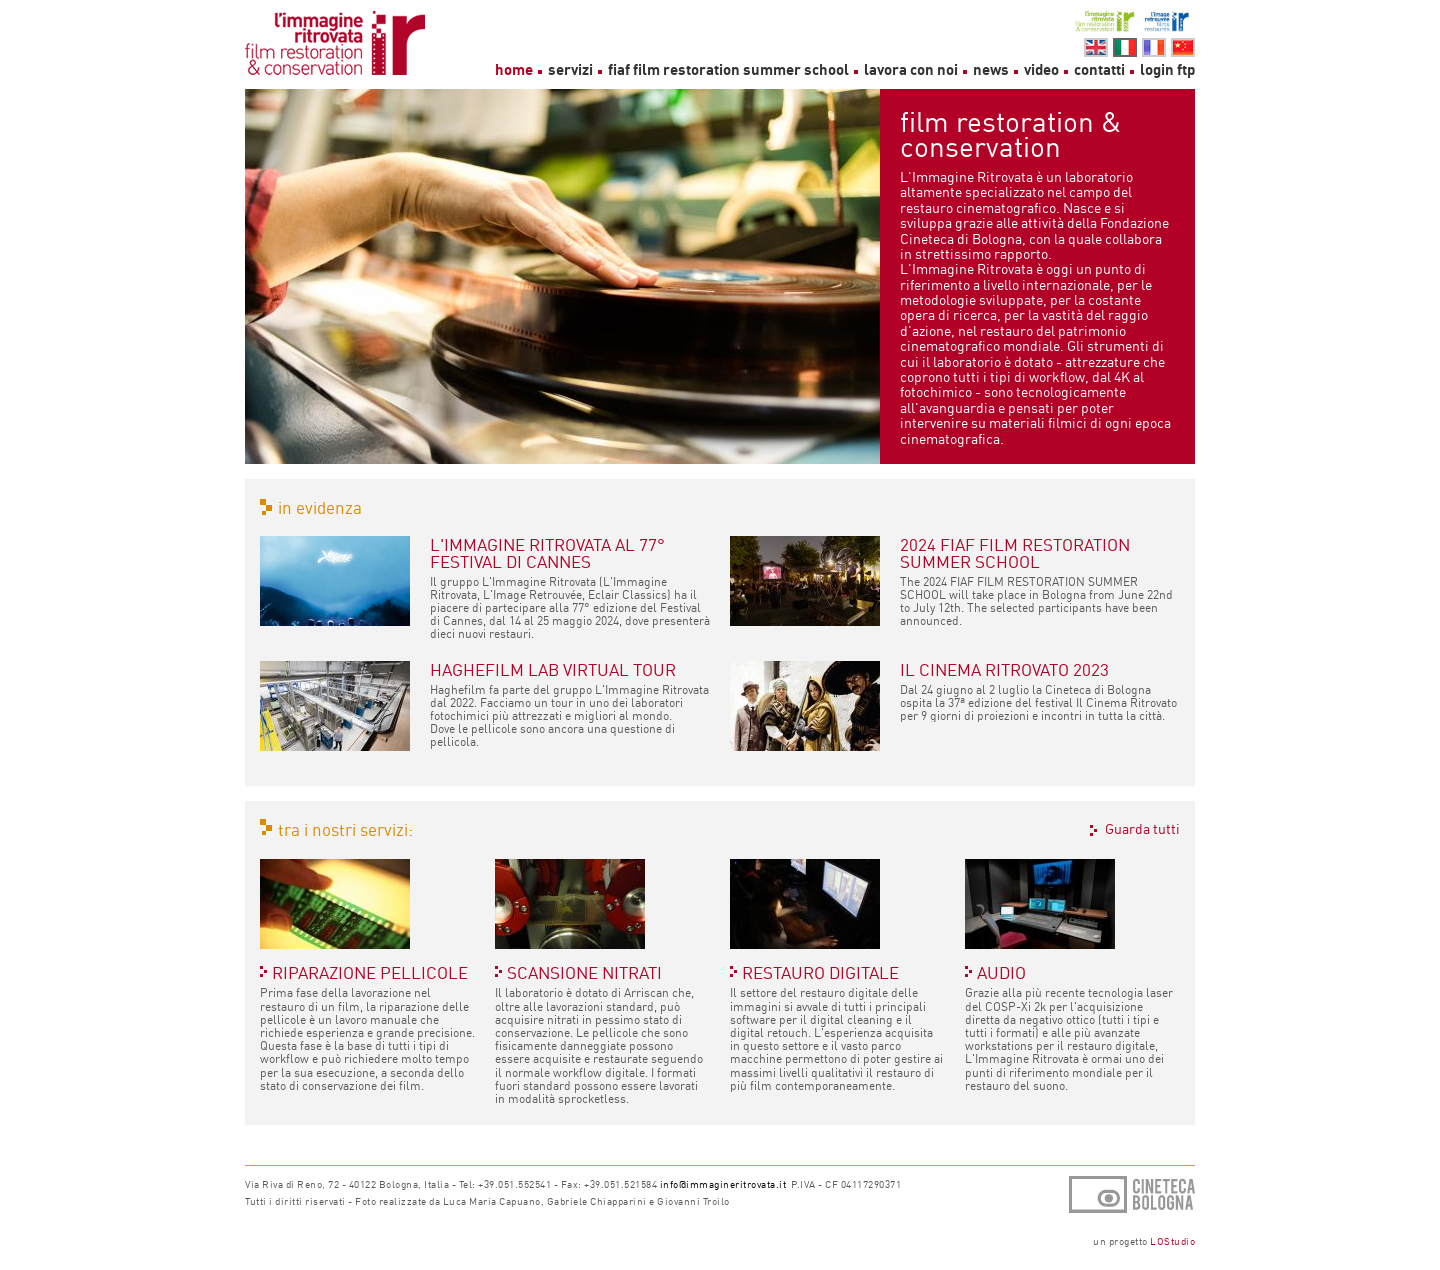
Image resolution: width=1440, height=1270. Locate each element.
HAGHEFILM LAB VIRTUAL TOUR (553, 669)
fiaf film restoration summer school (730, 69)
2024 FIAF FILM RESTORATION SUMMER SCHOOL (1015, 553)
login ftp (1167, 69)
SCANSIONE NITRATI (584, 972)
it (1125, 47)
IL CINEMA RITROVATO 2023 (1004, 669)
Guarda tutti (1142, 829)
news (991, 69)
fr (1154, 47)
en (1096, 47)
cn (1183, 47)
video (1041, 69)
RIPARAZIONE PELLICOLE (370, 972)
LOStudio (1172, 1241)
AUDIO (1001, 972)
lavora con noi (911, 69)
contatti (1099, 69)
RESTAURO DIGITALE (820, 972)
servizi (570, 69)
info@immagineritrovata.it (723, 1184)
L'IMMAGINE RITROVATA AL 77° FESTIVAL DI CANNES (547, 553)
